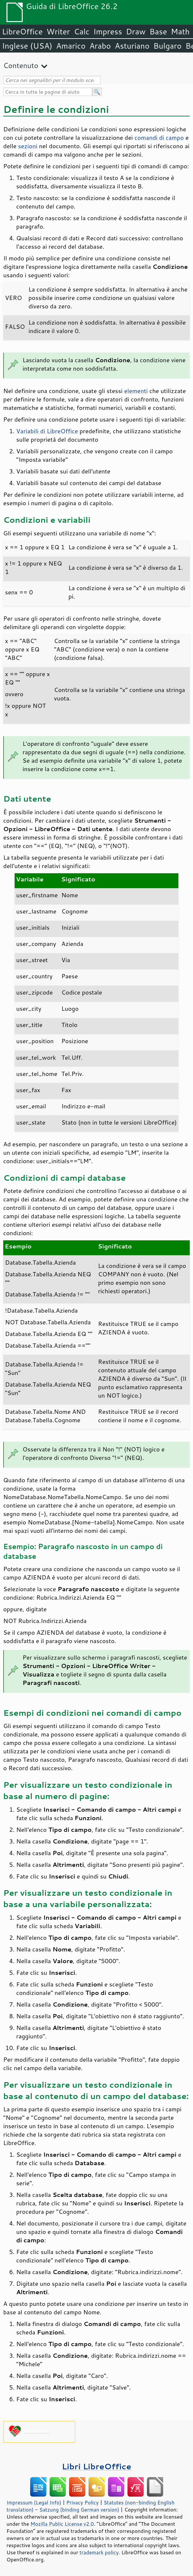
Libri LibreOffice (96, 2466)
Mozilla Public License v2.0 (62, 2523)
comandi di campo (159, 137)
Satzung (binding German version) (79, 2509)
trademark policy (98, 2552)
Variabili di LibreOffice (47, 431)
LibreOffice (22, 31)
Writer (58, 31)
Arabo (100, 45)
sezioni (28, 146)
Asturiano (132, 45)
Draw (135, 31)
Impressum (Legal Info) (33, 2502)
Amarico (71, 45)
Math (180, 31)
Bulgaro (167, 45)
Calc (82, 31)
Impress (107, 31)
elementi (136, 391)
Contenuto (20, 65)
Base (158, 31)
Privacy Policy (82, 2502)
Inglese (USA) (27, 45)
